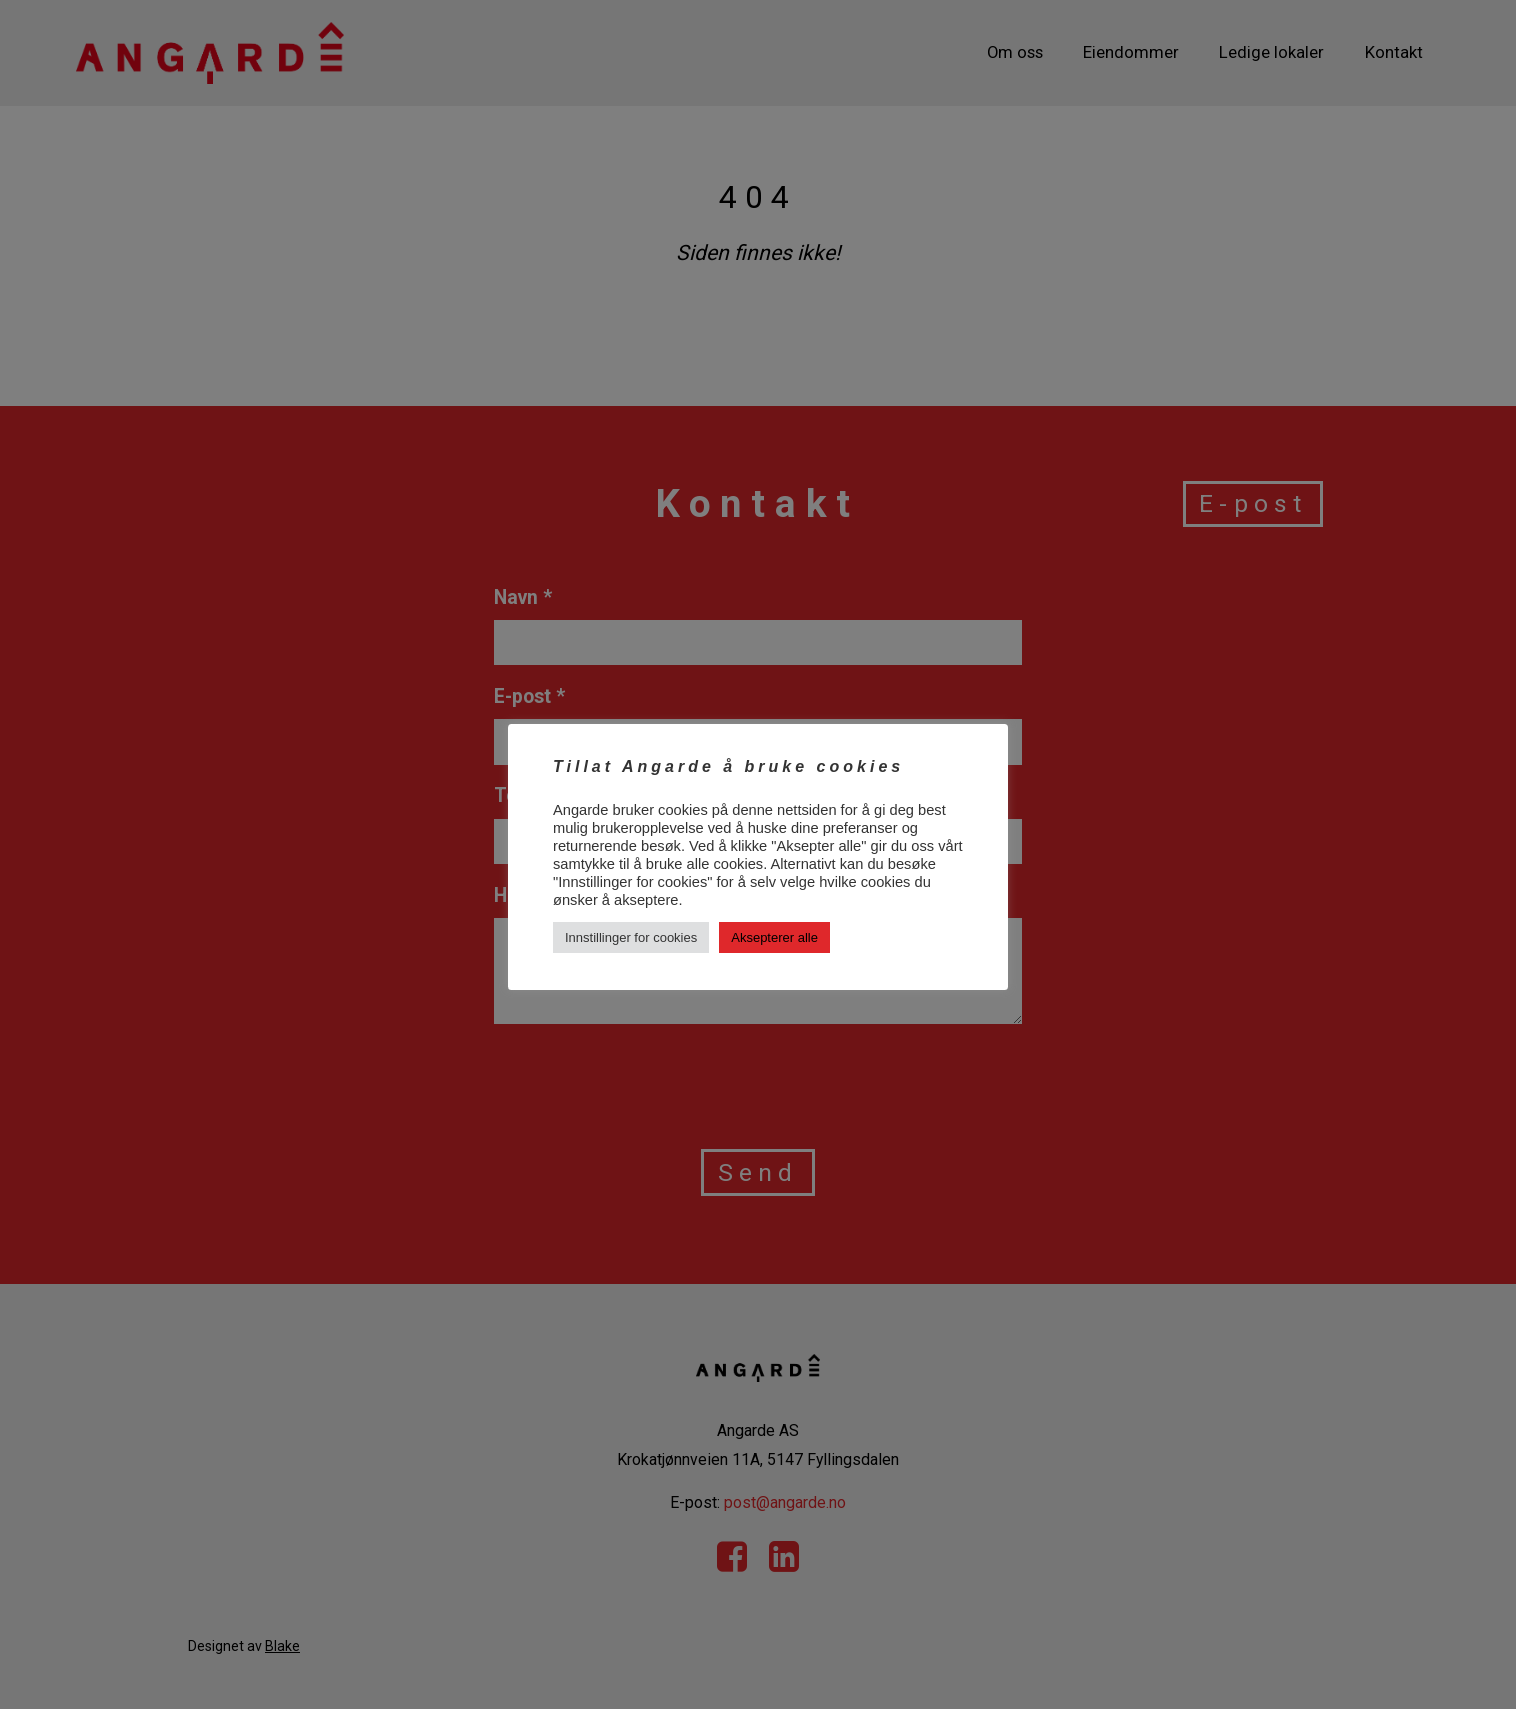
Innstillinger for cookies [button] (631, 937)
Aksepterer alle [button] (774, 937)
